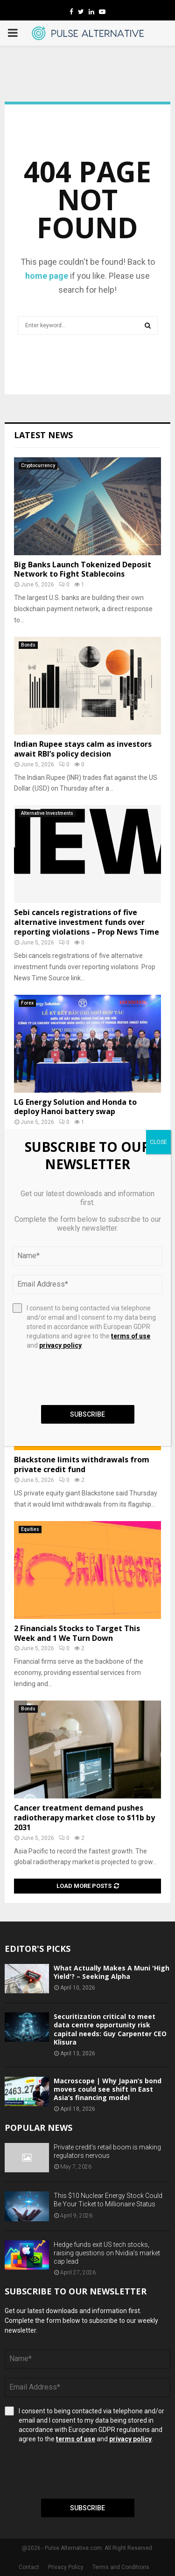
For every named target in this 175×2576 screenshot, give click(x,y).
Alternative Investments (47, 813)
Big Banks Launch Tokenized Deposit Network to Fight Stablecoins (82, 569)
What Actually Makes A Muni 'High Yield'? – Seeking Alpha (111, 1972)
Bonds (28, 644)
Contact (29, 2567)
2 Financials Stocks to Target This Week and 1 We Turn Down (77, 1633)
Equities (30, 1529)
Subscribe (87, 2508)
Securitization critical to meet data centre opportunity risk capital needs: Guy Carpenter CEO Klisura (110, 2029)
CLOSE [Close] (158, 1142)
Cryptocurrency (38, 465)
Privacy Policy (66, 2567)
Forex (27, 1003)
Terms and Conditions (120, 2567)
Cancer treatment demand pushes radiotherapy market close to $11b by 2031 (84, 1817)
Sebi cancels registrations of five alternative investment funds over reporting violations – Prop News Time (86, 922)
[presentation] (76, 2471)
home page (46, 276)
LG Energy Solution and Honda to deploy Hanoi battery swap (75, 1107)
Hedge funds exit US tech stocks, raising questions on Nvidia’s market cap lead (107, 2253)
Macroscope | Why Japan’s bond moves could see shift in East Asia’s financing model (107, 2089)
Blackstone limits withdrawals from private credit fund (81, 1464)
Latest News (43, 435)
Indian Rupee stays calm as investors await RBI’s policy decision (83, 749)
